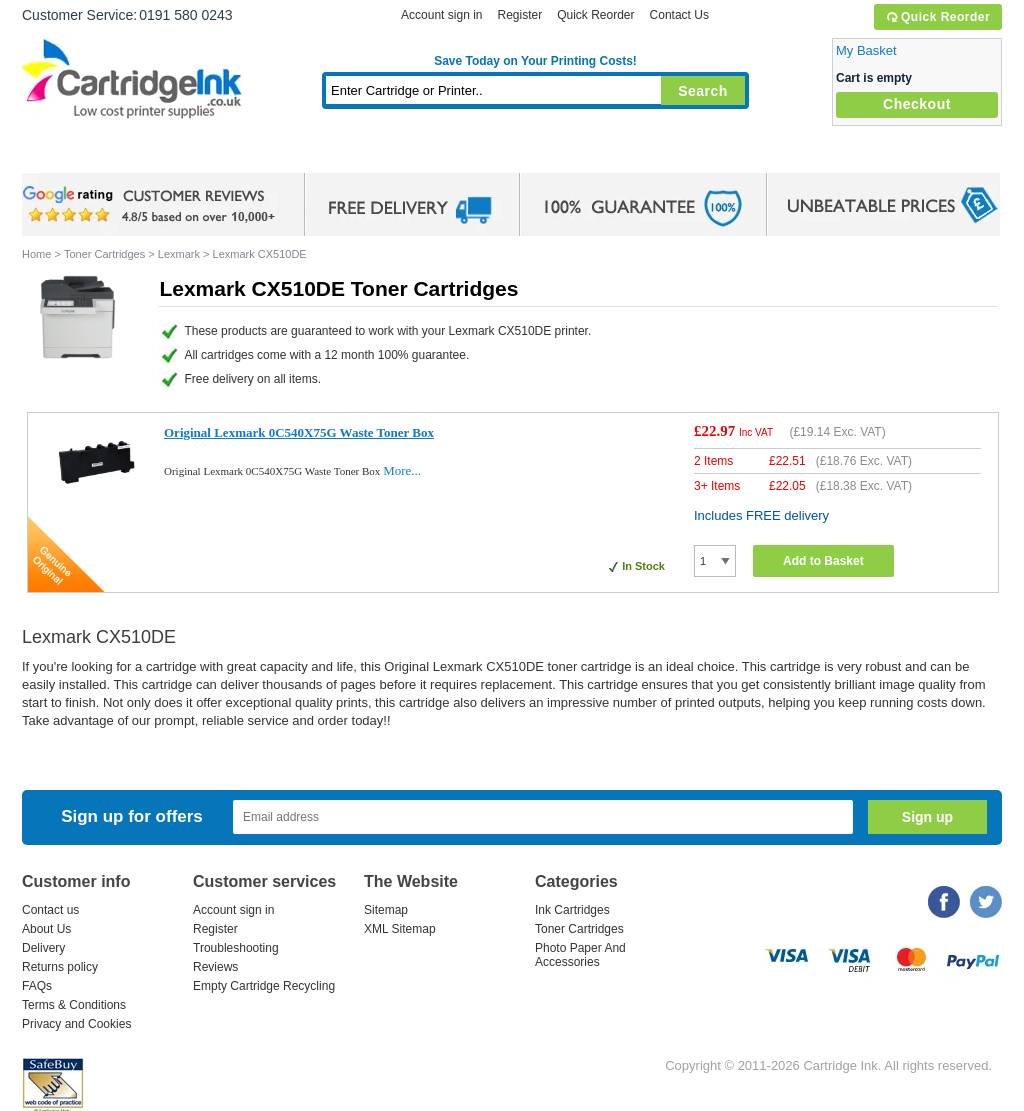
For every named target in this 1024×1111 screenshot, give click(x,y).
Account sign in (441, 15)
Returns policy (60, 967)
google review (152, 205)
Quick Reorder (937, 17)
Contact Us (679, 15)
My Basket (866, 50)
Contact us (50, 910)
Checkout (917, 104)
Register (519, 15)
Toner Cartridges (328, 154)
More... (402, 470)
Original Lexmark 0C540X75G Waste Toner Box (299, 432)
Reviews (215, 967)
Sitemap (386, 910)
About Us (46, 929)
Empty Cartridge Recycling (264, 986)
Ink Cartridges (174, 154)
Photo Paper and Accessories (540, 154)
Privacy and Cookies (76, 1024)
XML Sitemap (400, 929)
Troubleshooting (236, 948)
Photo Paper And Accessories (580, 955)
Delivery (43, 948)
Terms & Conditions (74, 1005)
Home (62, 154)
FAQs (37, 986)
